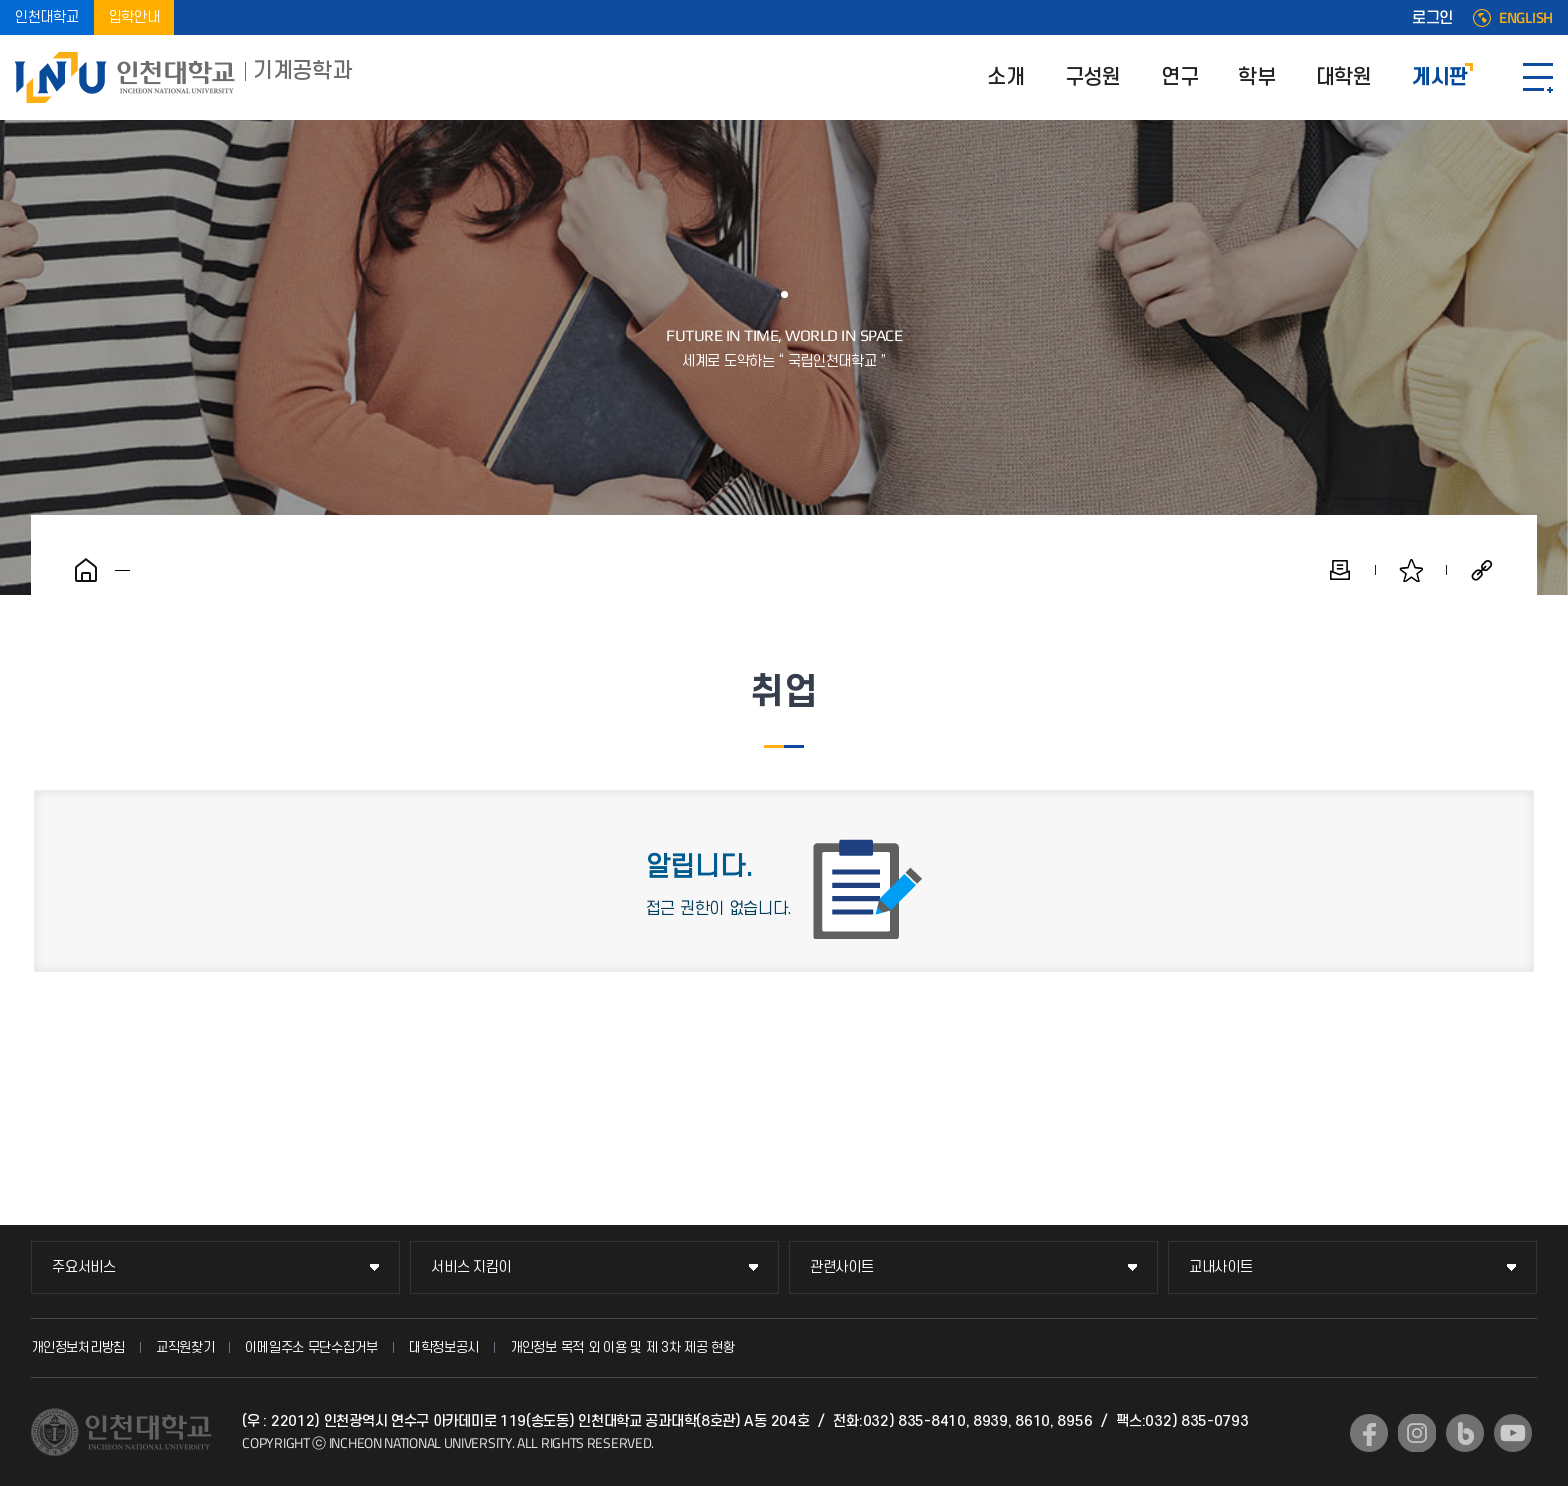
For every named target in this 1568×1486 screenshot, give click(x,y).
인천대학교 (47, 17)
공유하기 (1482, 570)
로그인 (1432, 18)
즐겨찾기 (1411, 570)
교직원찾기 (185, 1347)
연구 (1179, 77)
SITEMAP (1538, 77)
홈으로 (86, 570)
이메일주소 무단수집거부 (311, 1347)
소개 (1005, 77)
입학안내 (134, 17)
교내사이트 (1221, 1267)
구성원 (1093, 77)
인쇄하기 (1340, 570)
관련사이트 (842, 1267)
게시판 (1440, 77)
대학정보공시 (444, 1347)
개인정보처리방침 (78, 1347)
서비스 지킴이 (471, 1267)
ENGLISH (1526, 18)
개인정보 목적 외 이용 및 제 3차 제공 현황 (622, 1347)
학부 (1256, 77)
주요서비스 (84, 1267)
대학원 (1344, 77)
